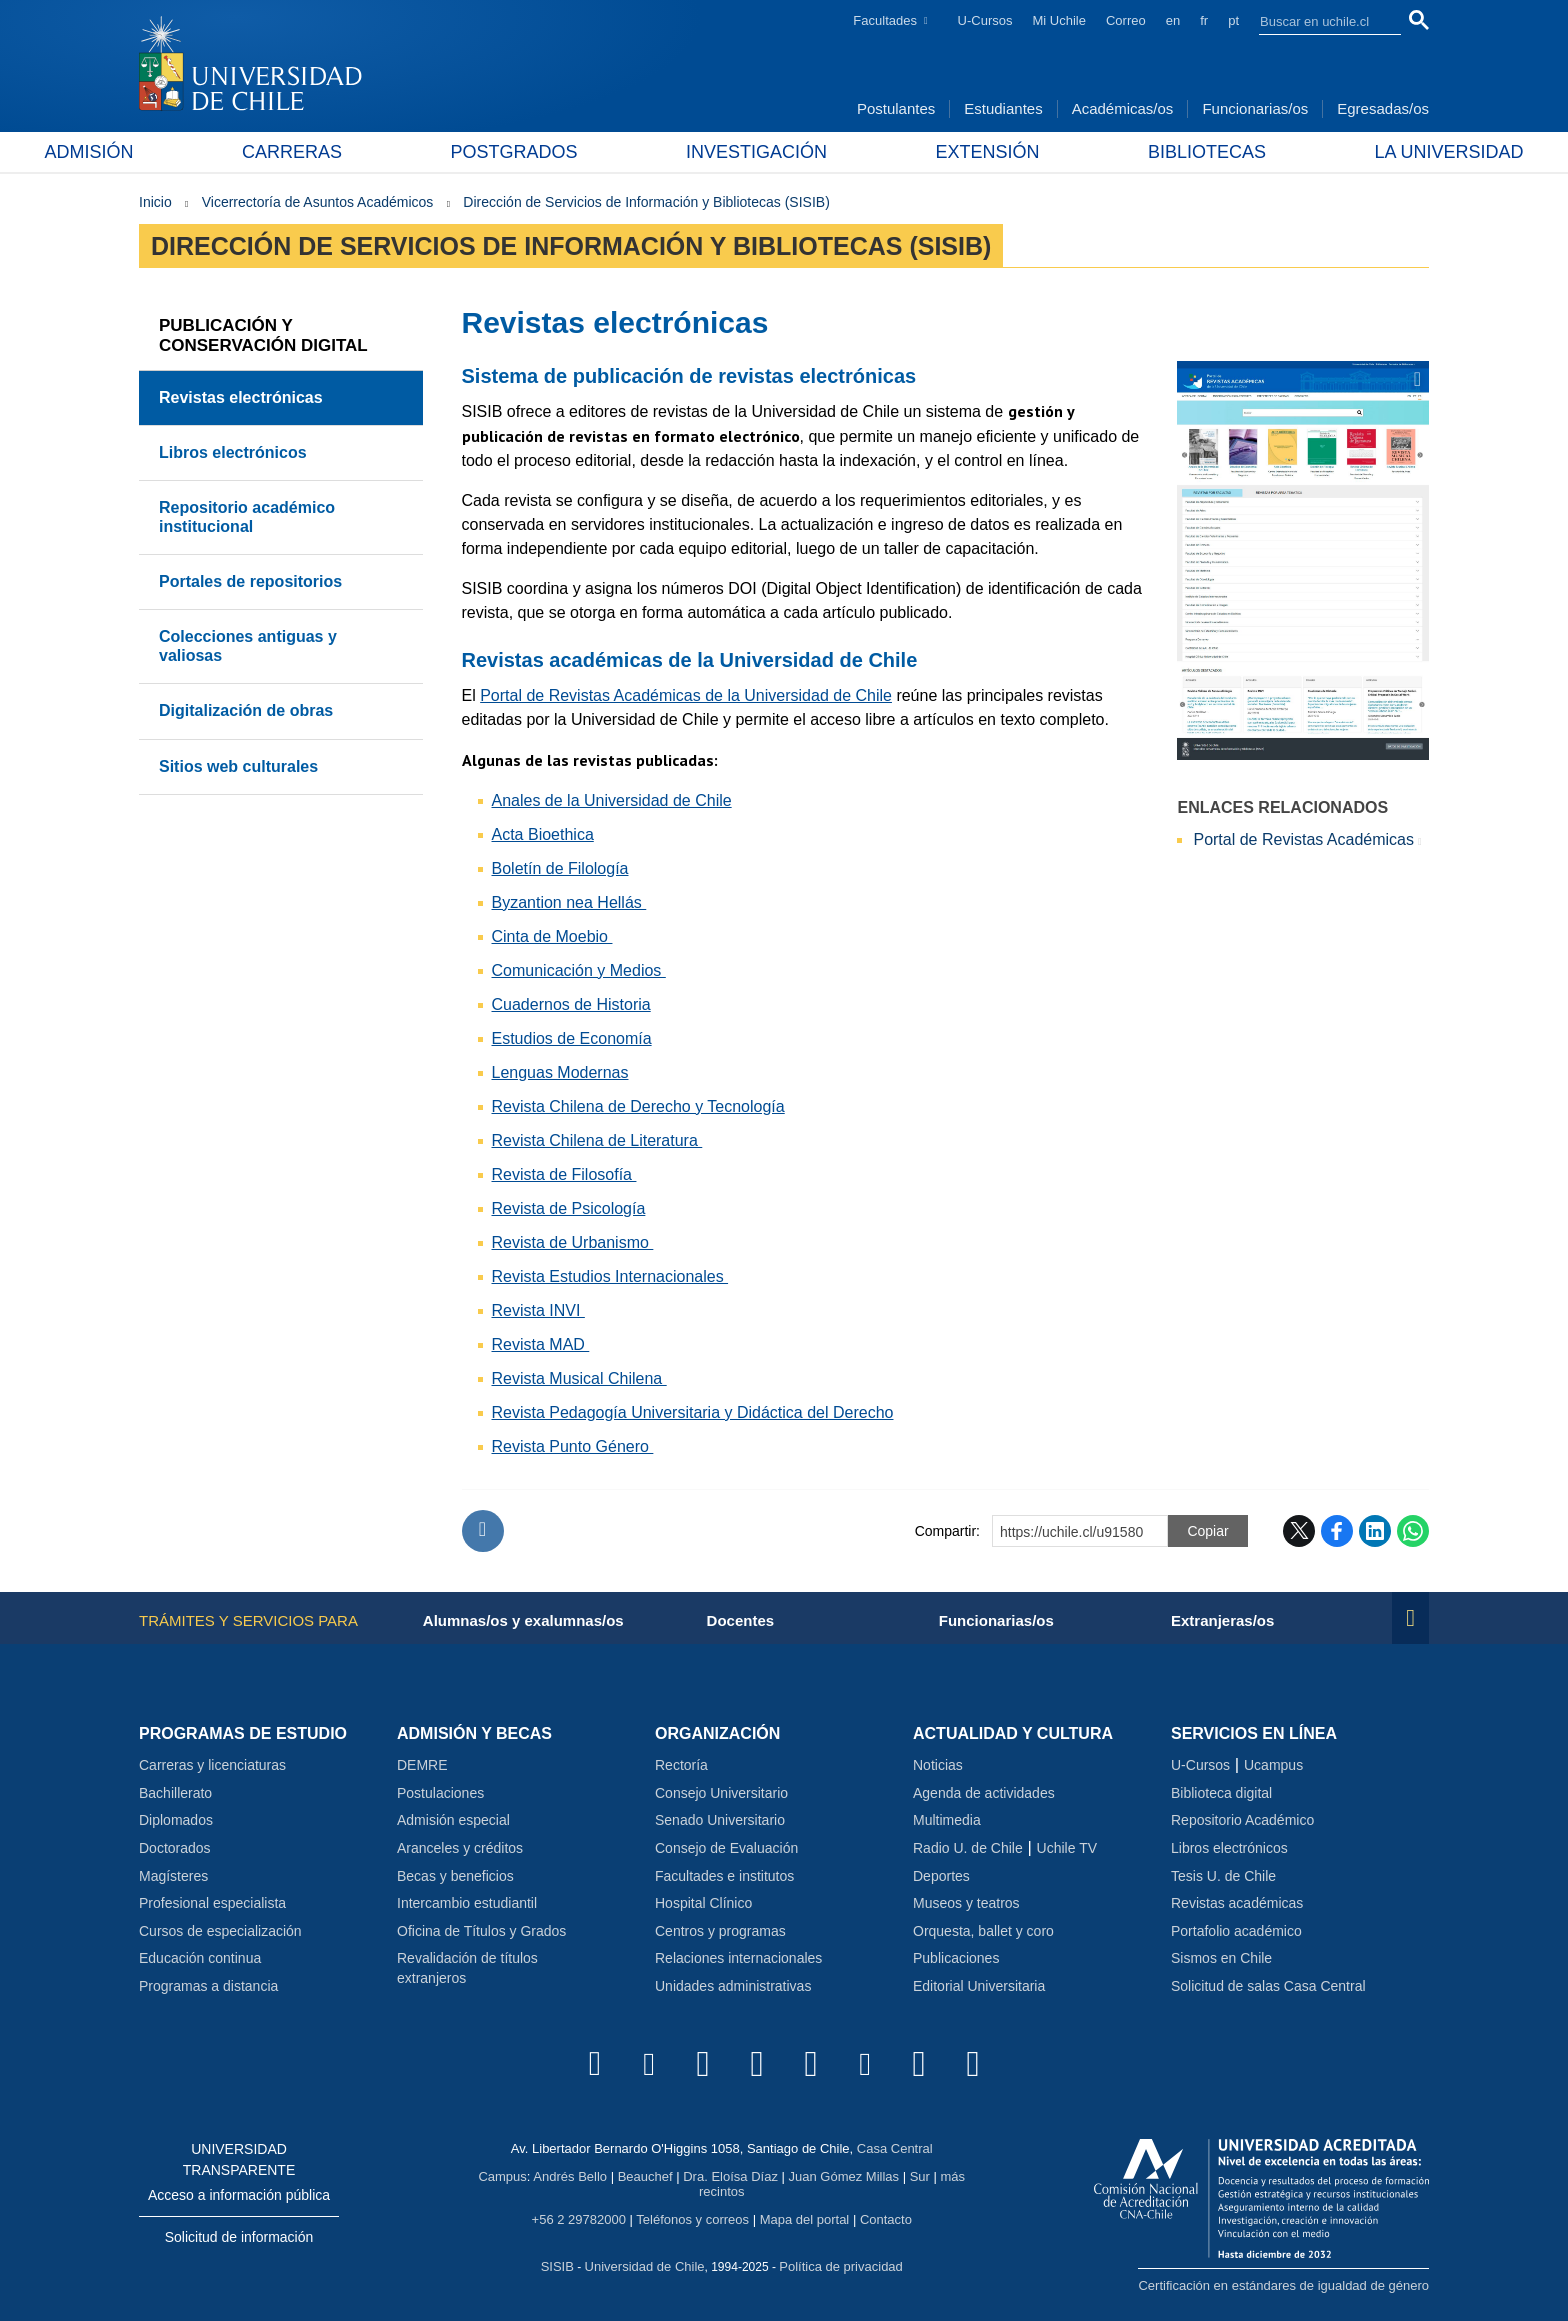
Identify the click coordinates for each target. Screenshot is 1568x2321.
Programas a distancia (208, 1986)
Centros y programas (720, 1931)
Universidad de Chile (645, 2266)
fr (1204, 20)
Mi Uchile (1059, 20)
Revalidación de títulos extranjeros (467, 1968)
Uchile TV (1067, 1848)
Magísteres (173, 1876)
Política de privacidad (841, 2266)
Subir (483, 1531)
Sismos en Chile (1221, 1958)
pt (1233, 20)
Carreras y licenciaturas (212, 1765)
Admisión (183, 152)
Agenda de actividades (984, 1793)
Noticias (938, 1765)
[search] (1318, 21)
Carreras (355, 152)
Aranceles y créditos (460, 1848)
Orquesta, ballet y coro (983, 1931)
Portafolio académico (1236, 1931)
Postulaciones (440, 1793)
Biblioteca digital (1221, 1793)
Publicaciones (956, 1958)
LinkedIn (1375, 1531)
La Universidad (1354, 152)
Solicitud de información (239, 2237)
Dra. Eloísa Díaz (730, 2176)
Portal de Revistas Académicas (1303, 839)
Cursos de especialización (220, 1931)
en (1173, 20)
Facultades (885, 20)
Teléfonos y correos (692, 2219)
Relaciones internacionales (738, 1958)
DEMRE (422, 1765)
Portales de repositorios (250, 581)
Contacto (886, 2219)
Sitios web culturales (238, 766)
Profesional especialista (212, 1903)
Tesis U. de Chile (1223, 1876)
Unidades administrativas (733, 1986)
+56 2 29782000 (579, 2219)
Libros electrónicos (233, 452)
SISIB (557, 2266)
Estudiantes (1003, 108)
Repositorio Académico (1242, 1820)
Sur (920, 2176)
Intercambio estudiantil (467, 1903)
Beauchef (645, 2176)
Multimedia (947, 1820)
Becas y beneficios (455, 1876)
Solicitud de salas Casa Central (1268, 1986)
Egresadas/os (1383, 108)
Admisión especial (453, 1820)
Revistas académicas (1237, 1903)
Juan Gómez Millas (844, 2176)
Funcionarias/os (1255, 108)
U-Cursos (985, 20)
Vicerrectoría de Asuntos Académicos (318, 202)
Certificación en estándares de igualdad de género (1283, 2285)
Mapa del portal (805, 2219)
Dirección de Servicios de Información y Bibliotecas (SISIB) (646, 202)
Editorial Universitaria (979, 1986)
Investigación (756, 152)
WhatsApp (1413, 1531)
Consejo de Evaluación (726, 1848)
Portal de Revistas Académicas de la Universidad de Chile (686, 695)
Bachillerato (175, 1793)
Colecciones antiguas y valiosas (248, 645)
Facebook (1337, 1531)
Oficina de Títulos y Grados (481, 1931)
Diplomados (176, 1820)
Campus (502, 2176)
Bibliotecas (1144, 152)
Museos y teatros (966, 1903)
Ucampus (1273, 1765)
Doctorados (175, 1848)
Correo (1126, 20)
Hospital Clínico (703, 1903)
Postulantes (896, 108)
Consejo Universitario (721, 1793)
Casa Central (895, 2148)
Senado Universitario (720, 1820)
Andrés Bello (570, 2176)
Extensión (956, 152)
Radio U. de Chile (968, 1848)
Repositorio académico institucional (247, 516)
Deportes (941, 1876)
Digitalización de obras (246, 710)
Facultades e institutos (724, 1876)
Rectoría (681, 1765)
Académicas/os (1123, 108)
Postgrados (545, 152)
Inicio (155, 202)
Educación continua (200, 1958)
